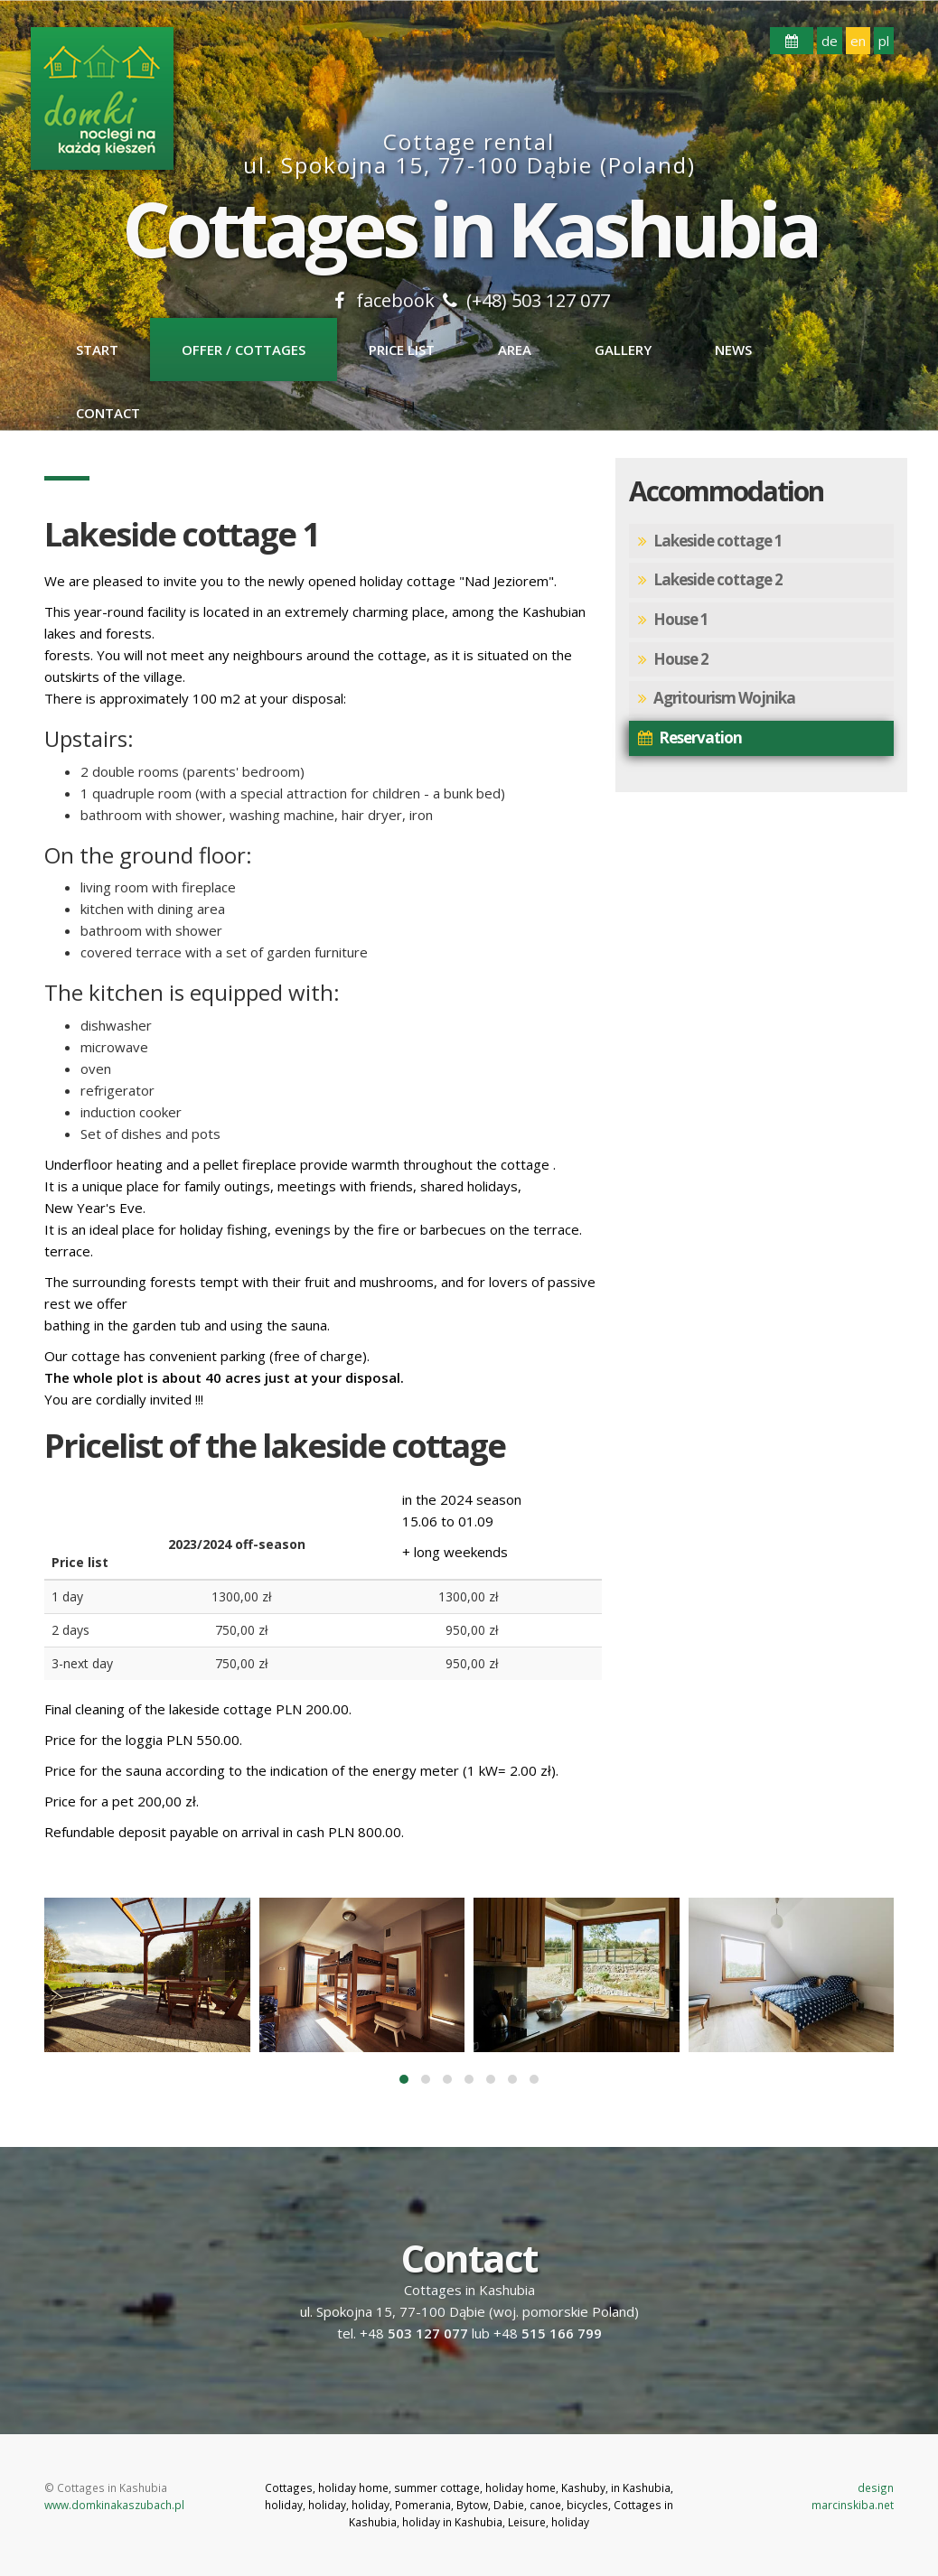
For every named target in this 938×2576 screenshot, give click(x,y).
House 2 (673, 659)
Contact (108, 413)
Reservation (690, 738)
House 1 (673, 620)
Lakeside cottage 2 (710, 580)
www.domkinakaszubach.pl (114, 2504)
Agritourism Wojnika (716, 698)
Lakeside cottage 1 (710, 541)
